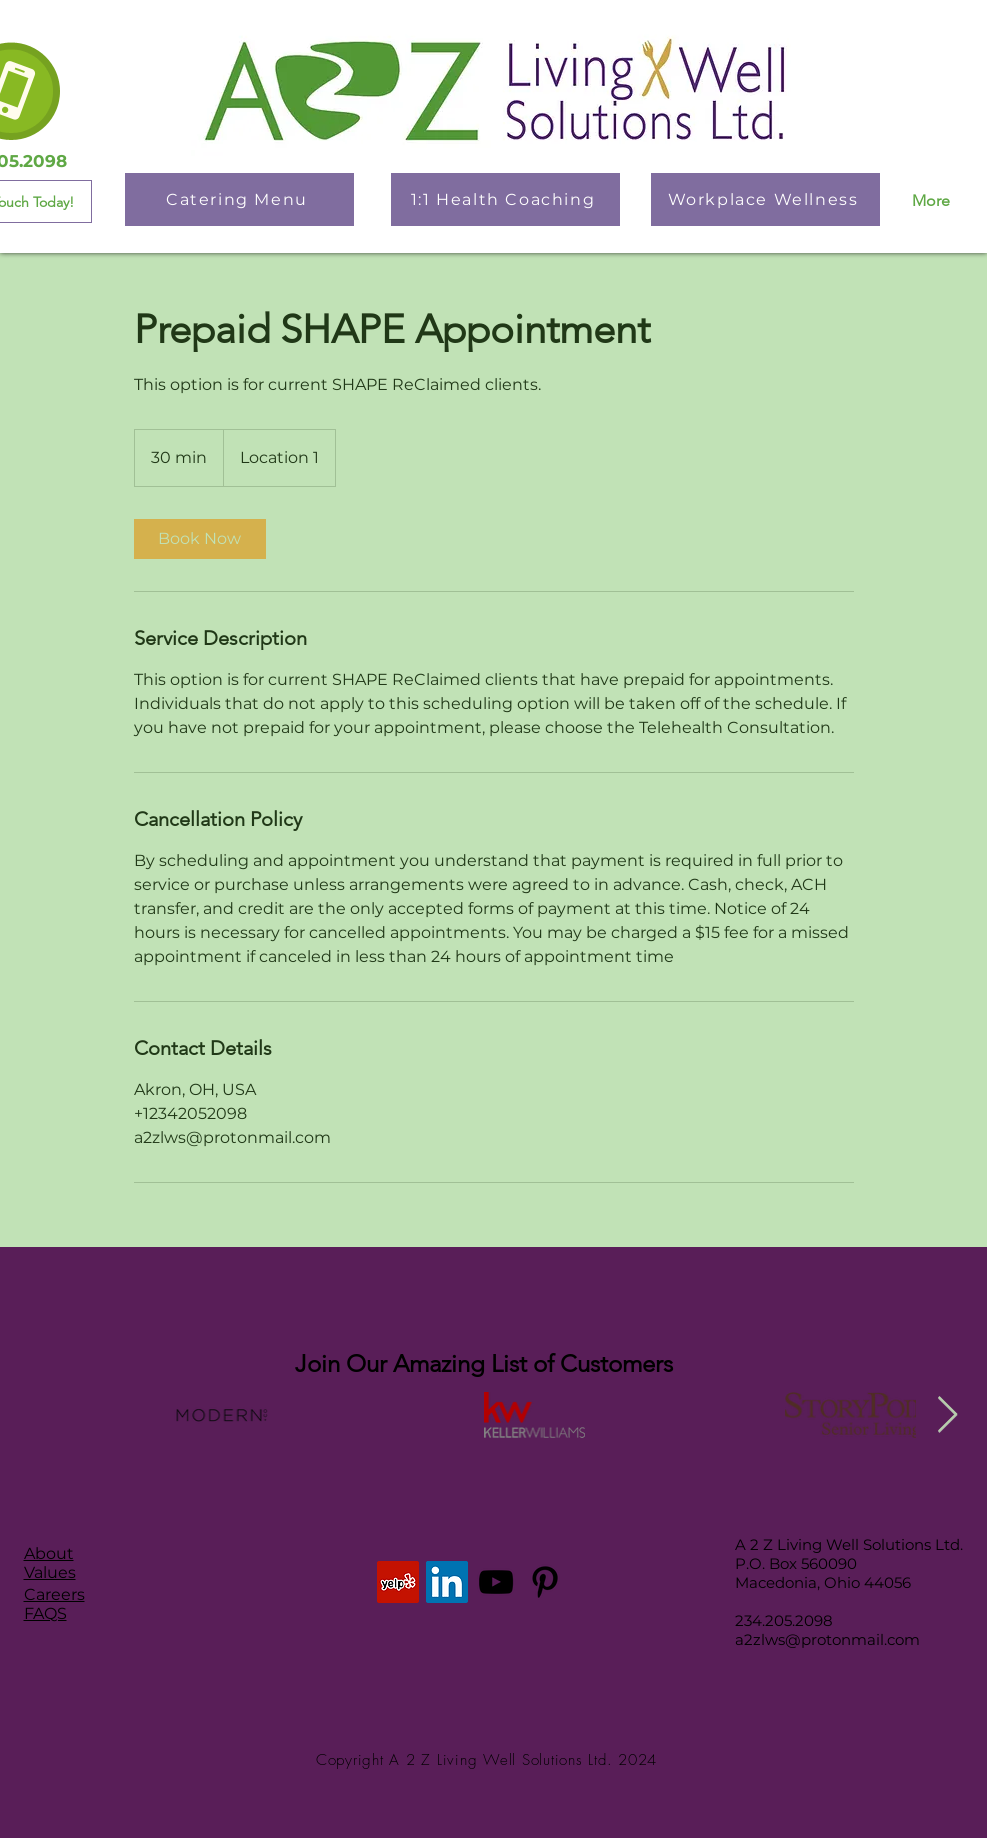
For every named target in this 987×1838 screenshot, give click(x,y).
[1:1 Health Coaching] (505, 199)
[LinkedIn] (447, 1582)
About (49, 1553)
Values (50, 1572)
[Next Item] (947, 1415)
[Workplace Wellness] (765, 199)
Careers (54, 1594)
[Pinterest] (545, 1582)
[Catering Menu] (239, 199)
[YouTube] (496, 1582)
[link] (200, 539)
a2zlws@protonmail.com (827, 1639)
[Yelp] (398, 1582)
